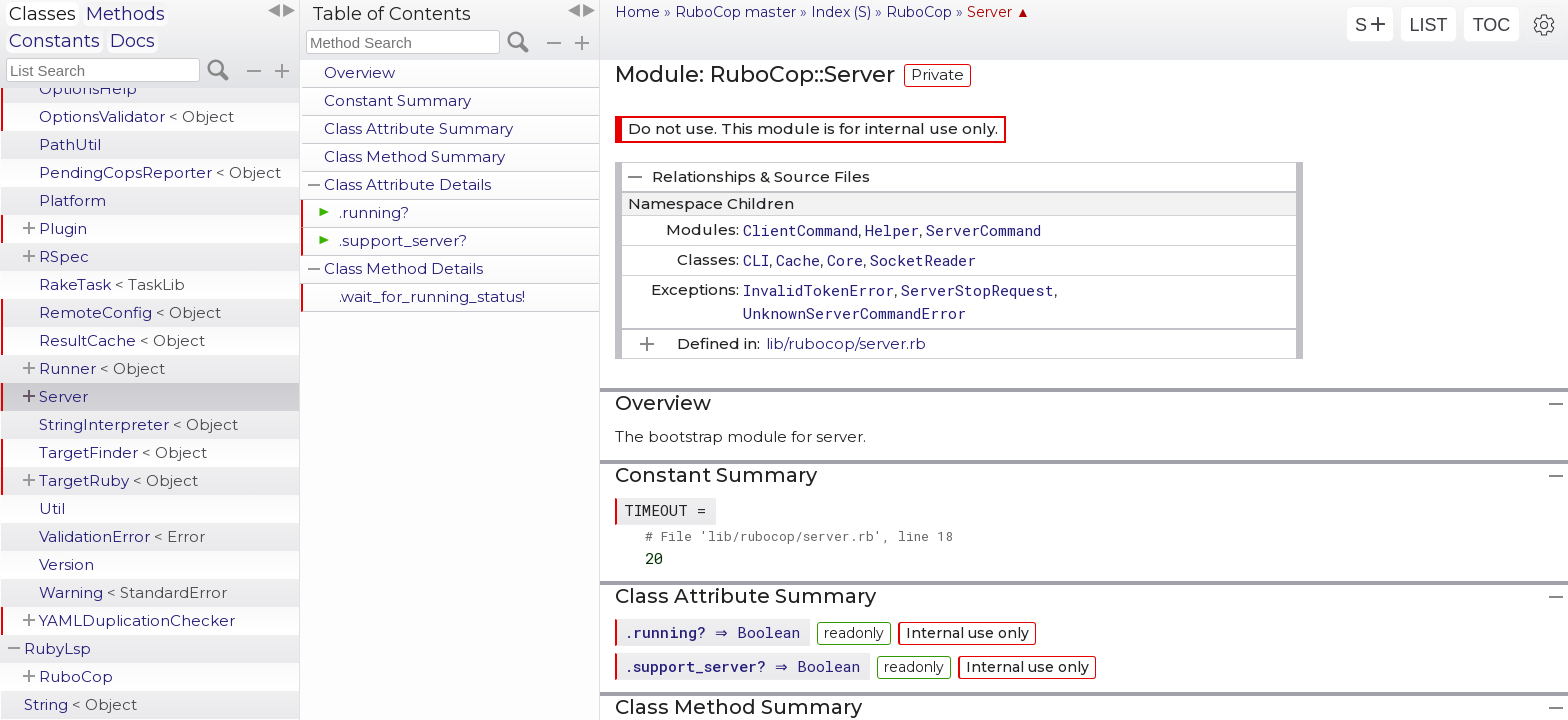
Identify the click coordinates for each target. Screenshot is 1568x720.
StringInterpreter (138, 424)
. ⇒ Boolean (714, 632)
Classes (42, 14)
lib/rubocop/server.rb (846, 343)
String (80, 704)
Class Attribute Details (407, 184)
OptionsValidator (136, 116)
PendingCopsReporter (160, 172)
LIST (1428, 25)
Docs (132, 41)
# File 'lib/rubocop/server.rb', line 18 (799, 536)
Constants (54, 41)
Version (66, 564)
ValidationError (122, 536)
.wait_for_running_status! (432, 296)
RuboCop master (735, 12)
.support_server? (403, 240)
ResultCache (122, 340)
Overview (359, 72)
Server (63, 396)
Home (637, 12)
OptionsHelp (88, 88)
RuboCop (76, 676)
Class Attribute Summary (418, 128)
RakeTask (112, 284)
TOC (1492, 25)
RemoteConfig (130, 312)
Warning (133, 592)
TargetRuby (118, 480)
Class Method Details (403, 268)
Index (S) (841, 12)
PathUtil (70, 144)
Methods (125, 14)
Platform (72, 200)
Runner (102, 368)
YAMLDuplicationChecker (137, 620)
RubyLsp (57, 648)
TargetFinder (123, 452)
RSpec (64, 256)
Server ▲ (998, 12)
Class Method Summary (414, 156)
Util (52, 508)
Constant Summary (397, 100)
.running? (374, 212)
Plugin (63, 228)
